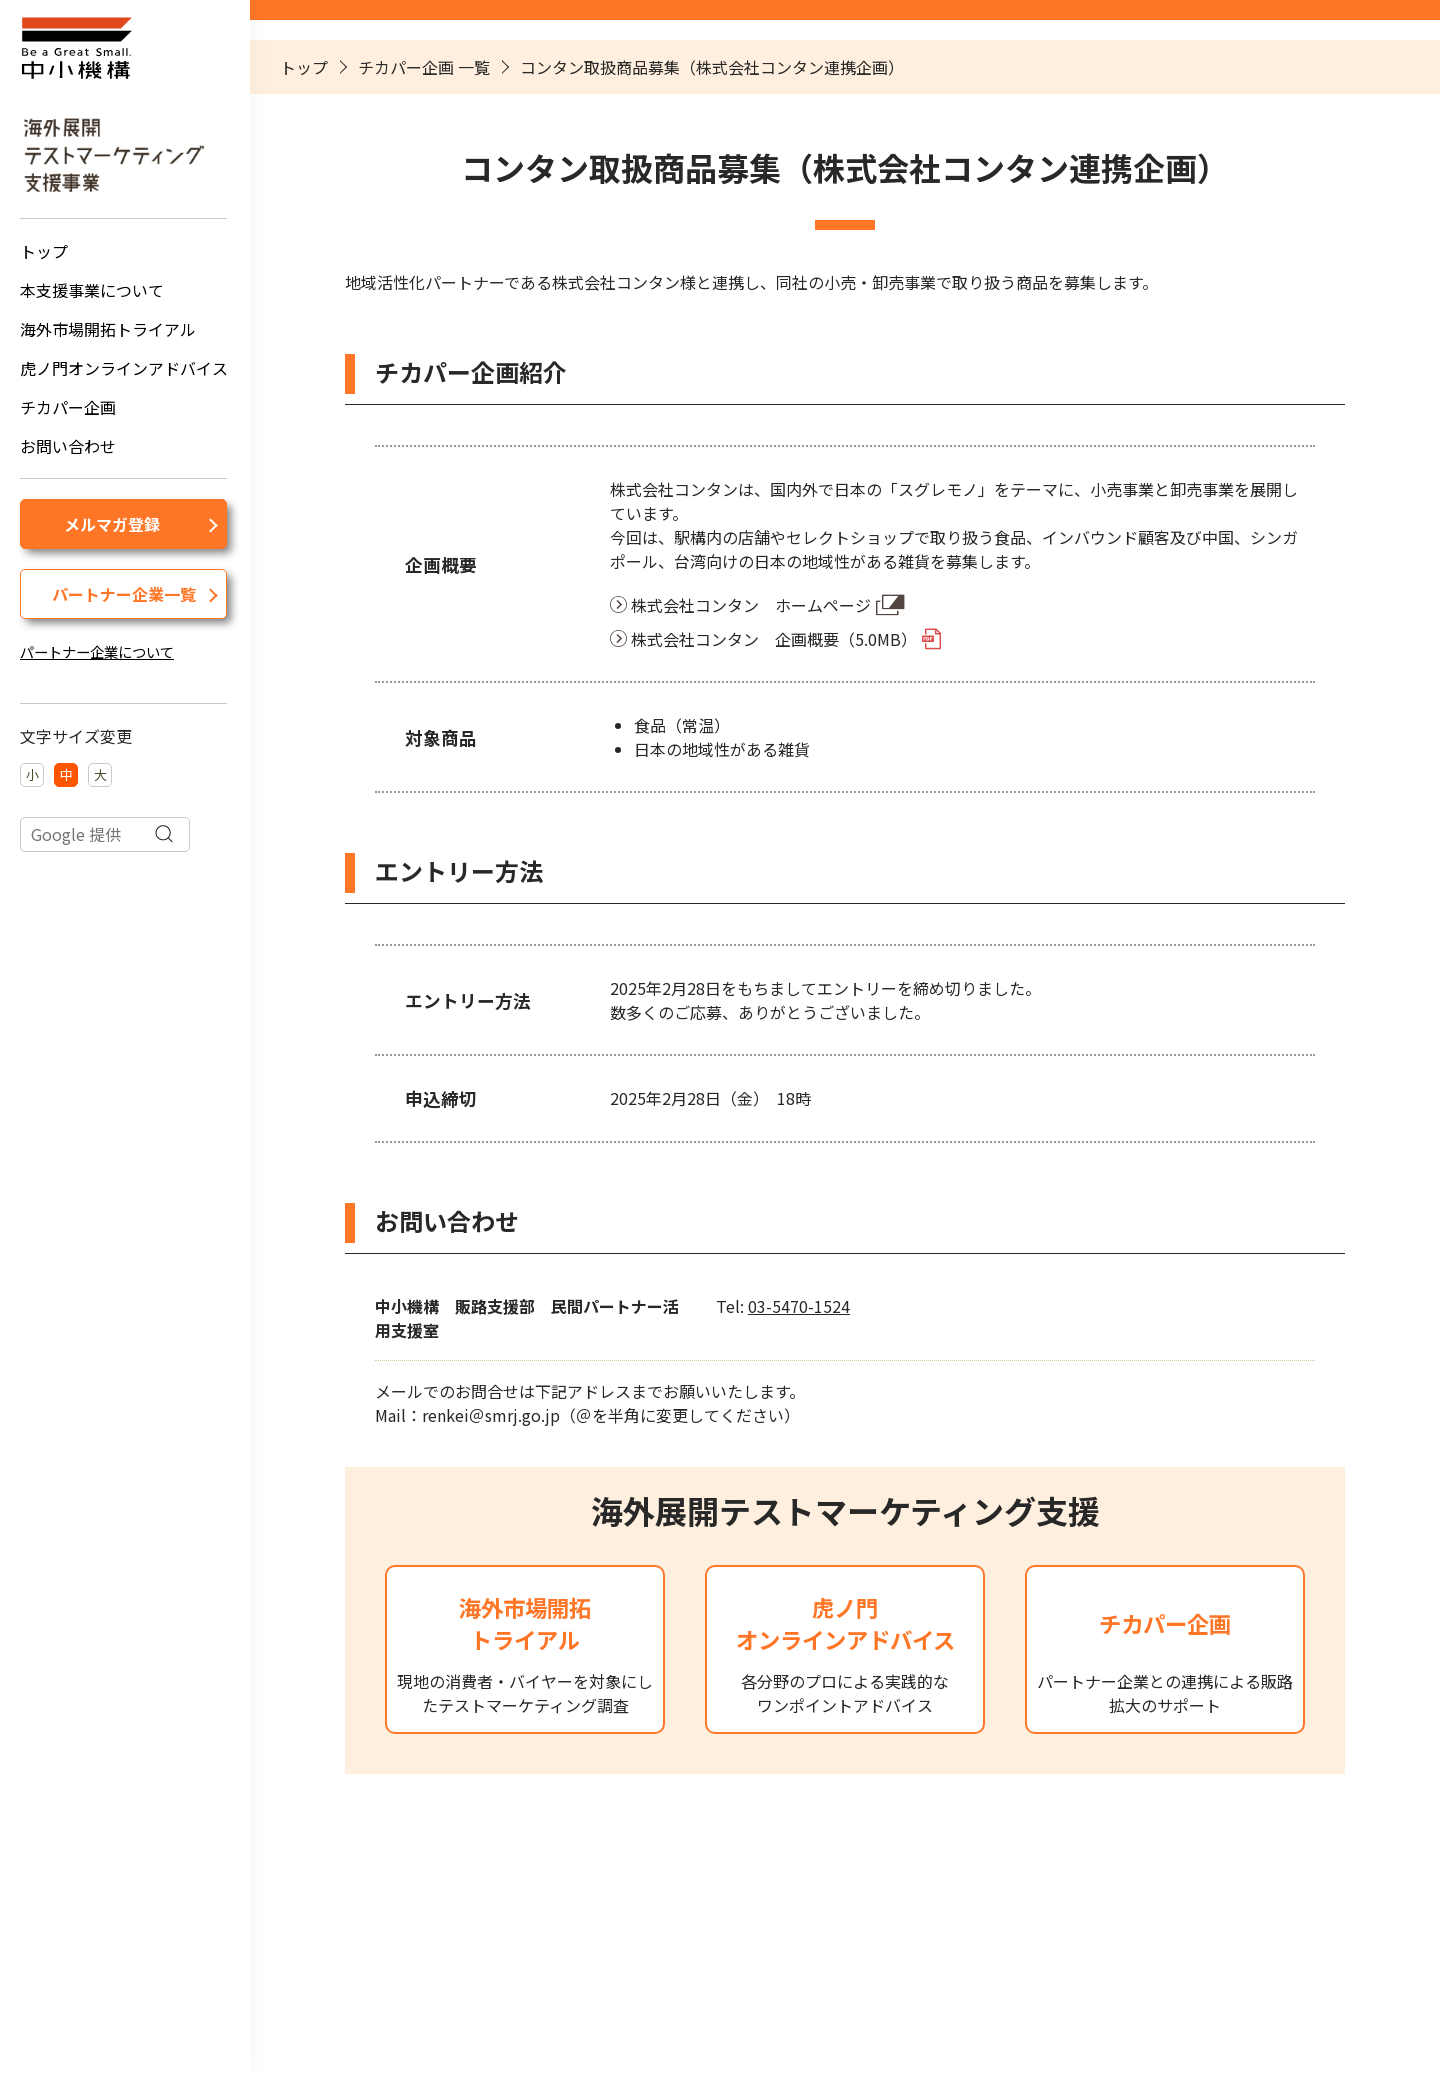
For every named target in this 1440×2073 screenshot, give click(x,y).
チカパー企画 (68, 407)
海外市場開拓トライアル (108, 329)
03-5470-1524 (799, 1306)
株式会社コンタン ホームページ (751, 605)
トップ (44, 251)
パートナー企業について (97, 651)
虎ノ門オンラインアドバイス (124, 368)
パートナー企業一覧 (124, 594)
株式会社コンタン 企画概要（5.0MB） (774, 639)
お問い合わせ (68, 446)
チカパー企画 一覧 (424, 67)
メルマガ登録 (112, 524)
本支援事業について (92, 290)
